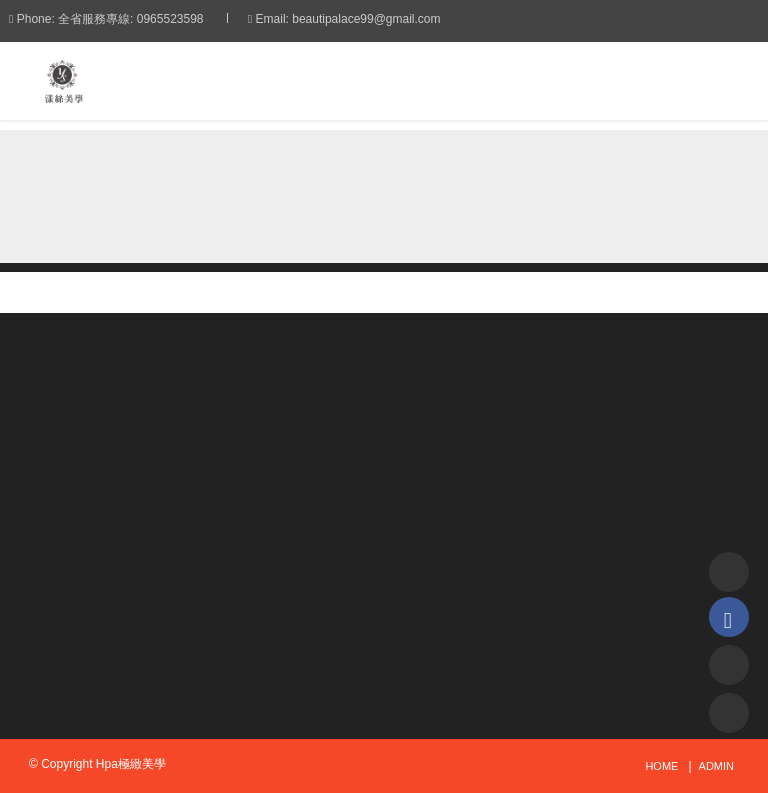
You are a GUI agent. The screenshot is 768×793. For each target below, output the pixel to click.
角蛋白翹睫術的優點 (399, 173)
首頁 (130, 173)
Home (661, 766)
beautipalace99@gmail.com (386, 19)
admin (716, 766)
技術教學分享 (243, 173)
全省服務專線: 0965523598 (150, 19)
